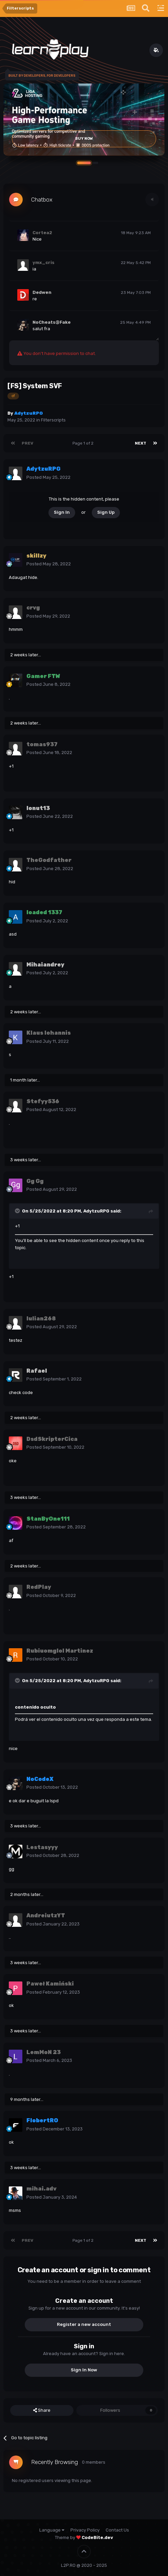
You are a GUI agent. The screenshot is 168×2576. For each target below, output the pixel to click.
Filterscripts (53, 419)
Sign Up (105, 512)
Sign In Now (84, 2369)
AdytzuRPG (96, 1211)
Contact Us (117, 2530)
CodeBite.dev (97, 2537)
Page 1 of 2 (84, 443)
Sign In (62, 512)
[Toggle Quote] (18, 1211)
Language (51, 2530)
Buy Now (84, 138)
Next (140, 443)
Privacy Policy (85, 2530)
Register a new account (84, 2324)
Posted (48, 477)
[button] (84, 163)
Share (41, 2410)
